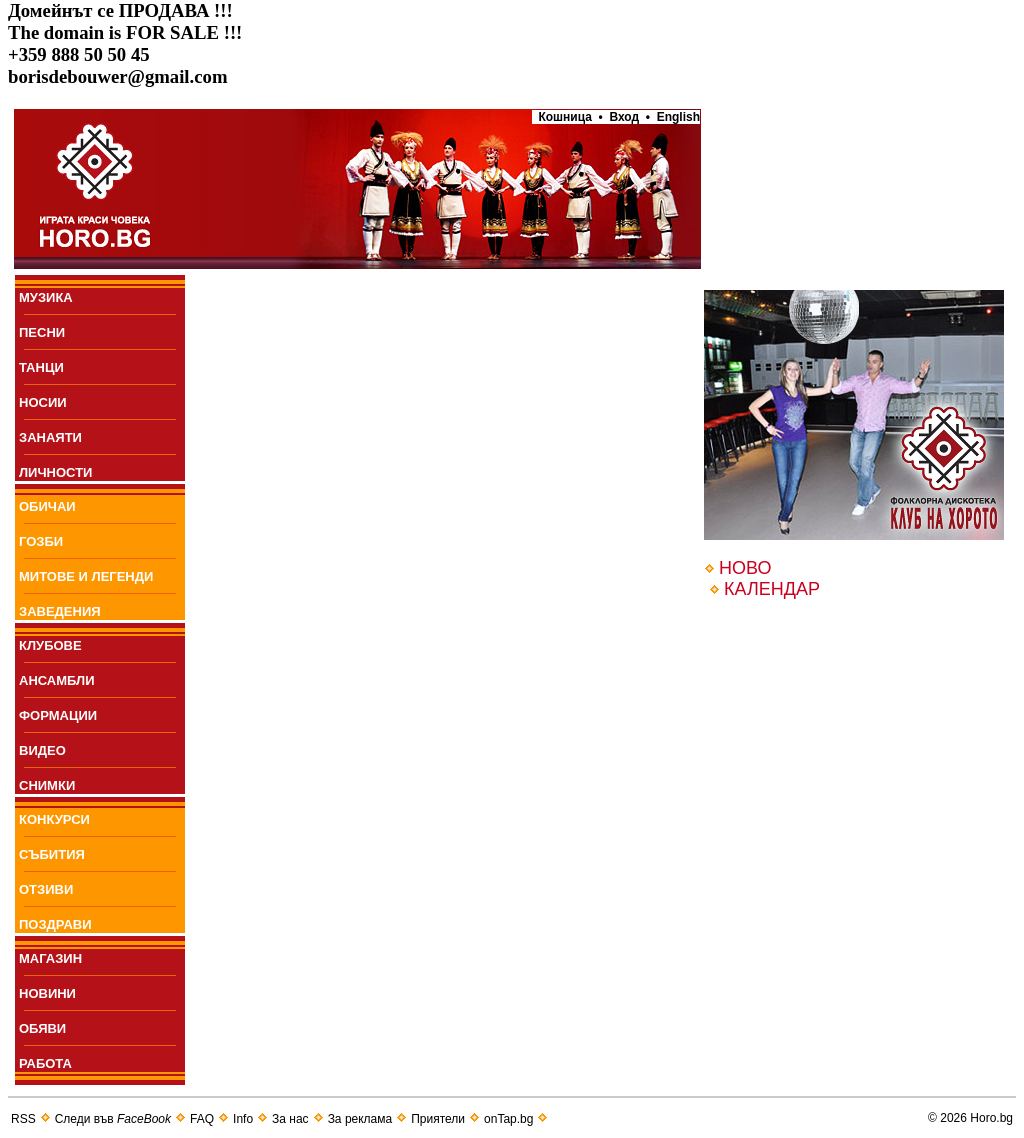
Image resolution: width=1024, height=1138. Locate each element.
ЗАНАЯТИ (50, 437)
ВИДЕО (42, 750)
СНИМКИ (47, 785)
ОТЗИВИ (46, 889)
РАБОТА (45, 1063)
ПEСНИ (42, 332)
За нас (290, 1119)
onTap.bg (508, 1119)
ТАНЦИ (41, 367)
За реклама (360, 1119)
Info (243, 1119)
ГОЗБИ (41, 541)
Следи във (113, 1119)
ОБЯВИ (42, 1028)
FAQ (202, 1119)
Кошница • (567, 117)
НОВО (745, 568)
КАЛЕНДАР (772, 589)
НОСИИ (43, 402)
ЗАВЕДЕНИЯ (60, 611)
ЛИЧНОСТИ (55, 472)
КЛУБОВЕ (50, 645)
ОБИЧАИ (47, 506)
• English (673, 117)
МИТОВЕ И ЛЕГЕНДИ (86, 576)
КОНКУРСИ (54, 819)
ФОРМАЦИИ (58, 715)
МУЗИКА (46, 297)
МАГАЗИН (50, 958)
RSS (23, 1119)
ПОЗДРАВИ (55, 924)
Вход (624, 117)
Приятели (438, 1119)
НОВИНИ (47, 993)
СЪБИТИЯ (52, 854)
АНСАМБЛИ (57, 680)
